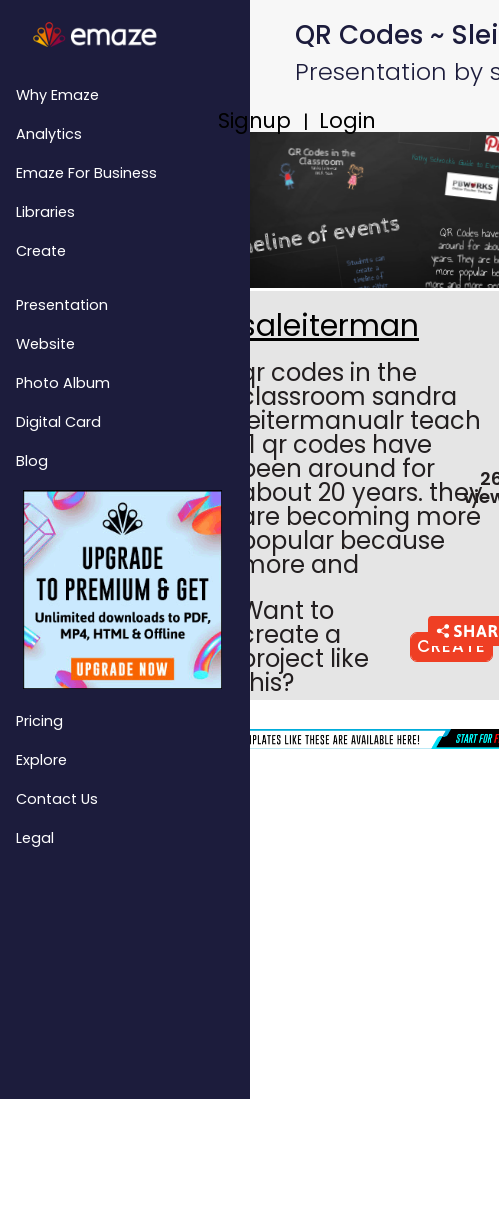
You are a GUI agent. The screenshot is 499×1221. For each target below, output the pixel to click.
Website (45, 344)
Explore (41, 760)
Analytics (49, 134)
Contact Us (57, 799)
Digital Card (58, 422)
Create (41, 251)
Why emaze (57, 95)
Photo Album (63, 383)
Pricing (39, 721)
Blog (32, 461)
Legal (35, 838)
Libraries (45, 212)
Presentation (62, 305)
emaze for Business (86, 173)
